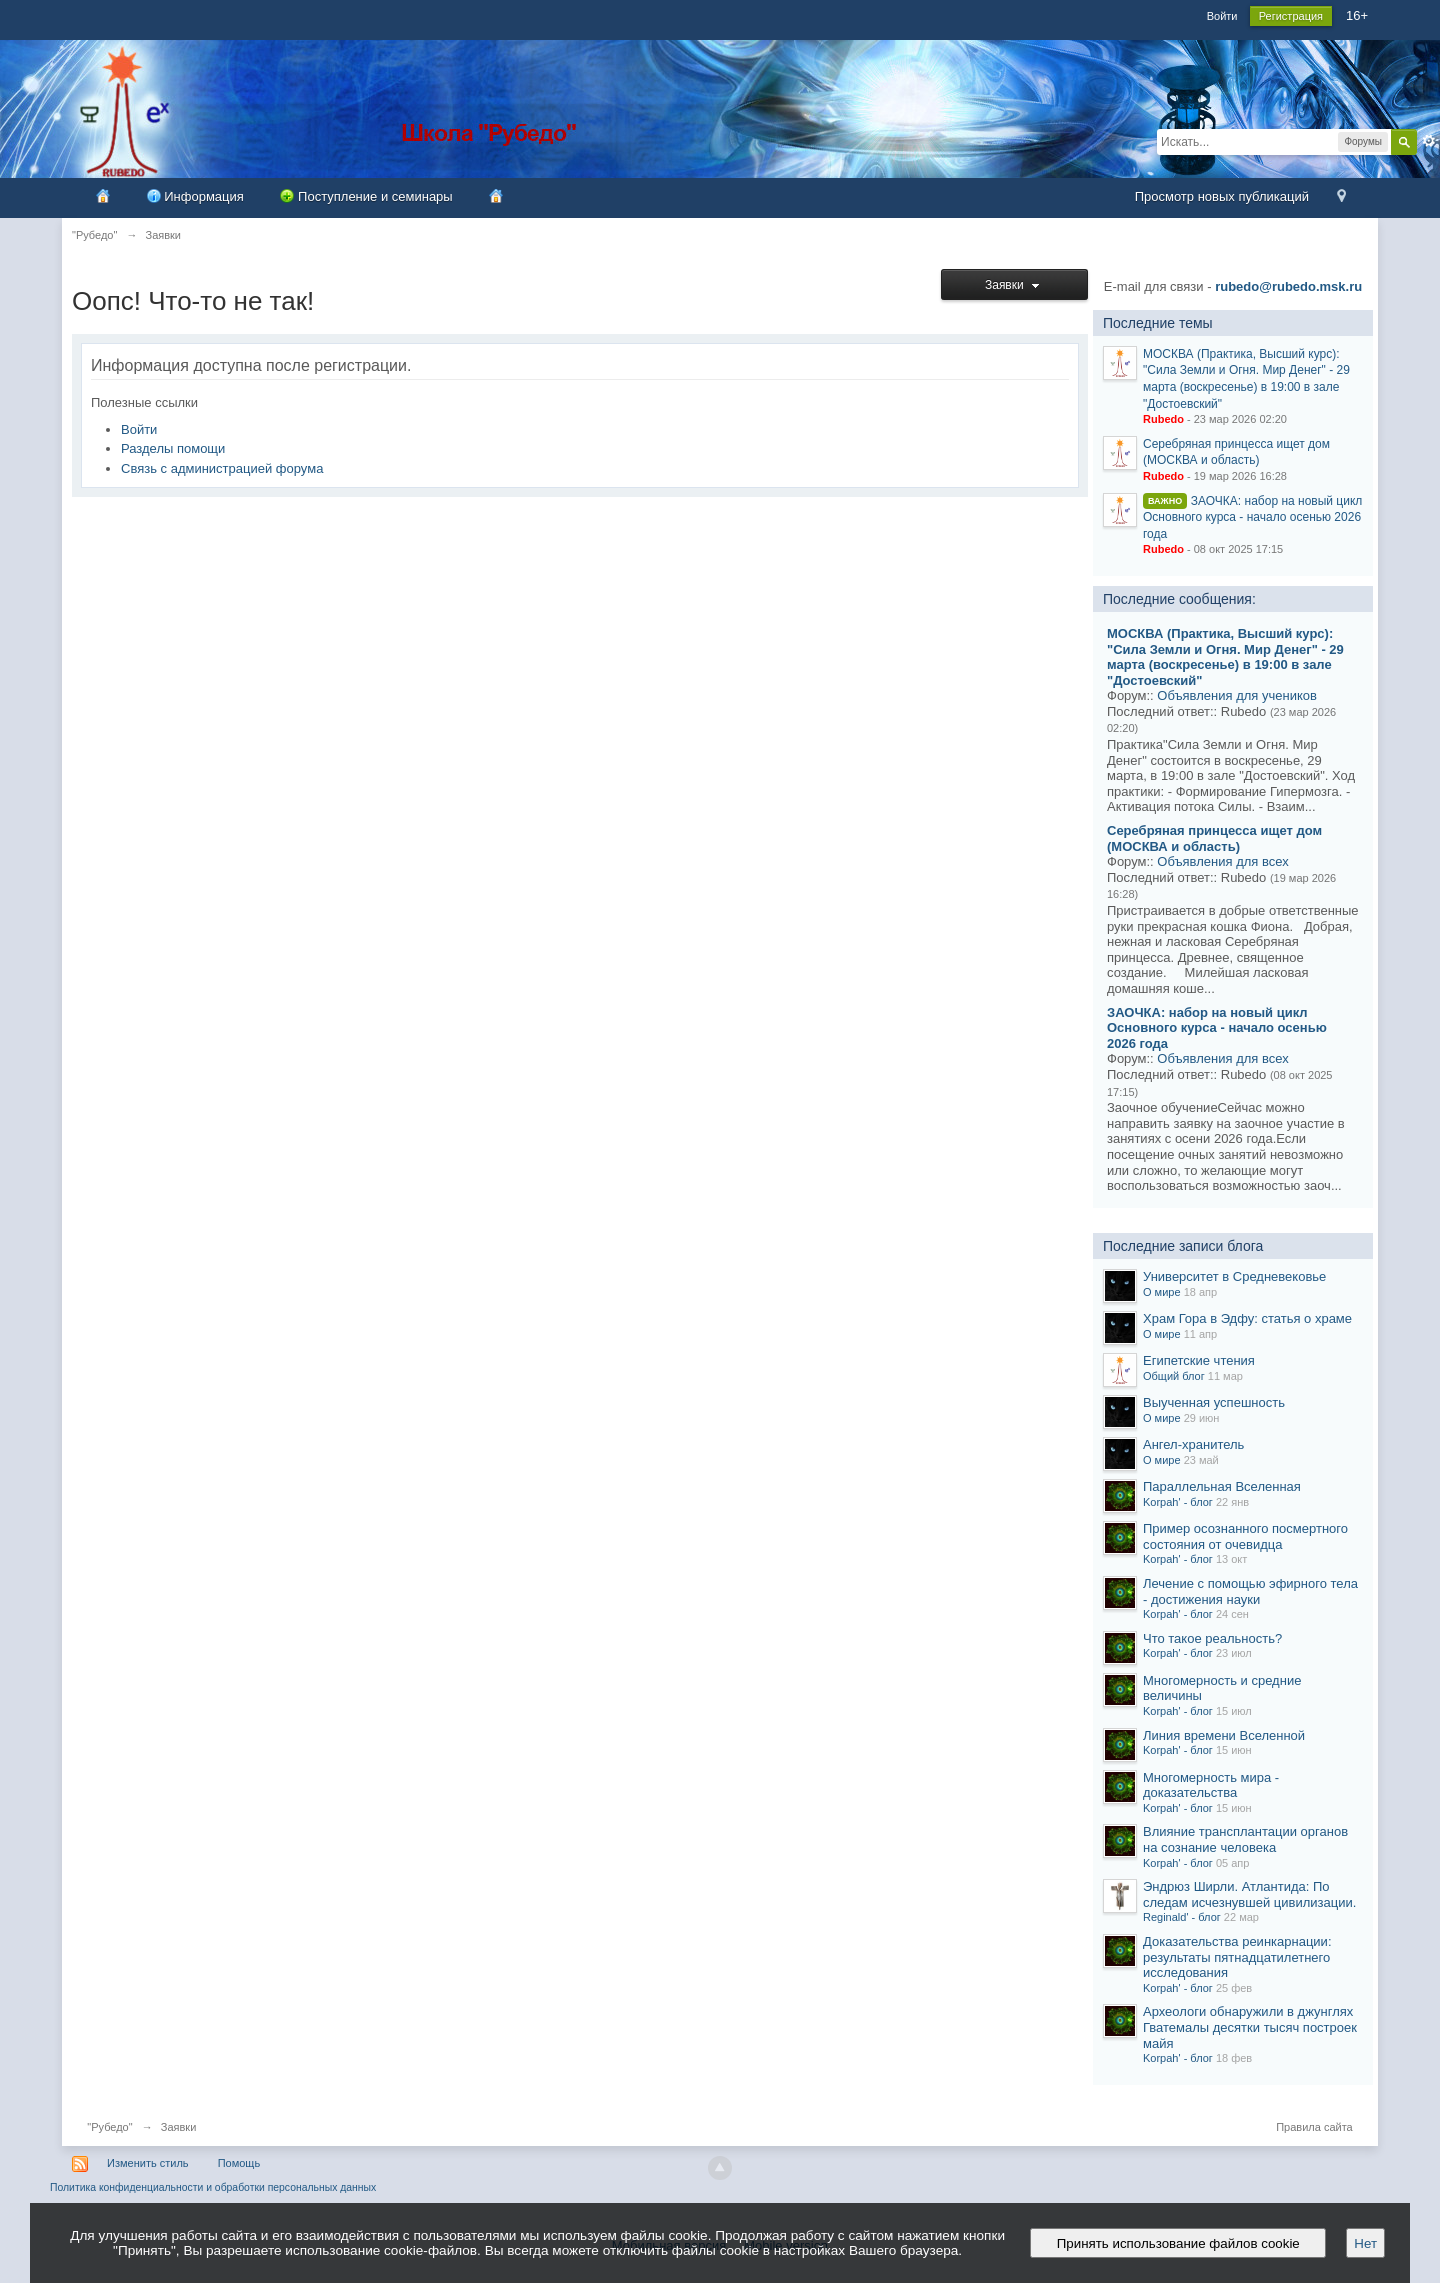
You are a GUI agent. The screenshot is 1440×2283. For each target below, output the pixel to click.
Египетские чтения (1199, 1360)
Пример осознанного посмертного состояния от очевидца (1245, 1536)
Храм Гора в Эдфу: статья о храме (1247, 1318)
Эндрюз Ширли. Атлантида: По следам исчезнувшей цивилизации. (1249, 1894)
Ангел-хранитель (1193, 1444)
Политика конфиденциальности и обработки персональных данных (213, 2187)
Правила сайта (1314, 2127)
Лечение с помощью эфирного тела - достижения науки (1250, 1591)
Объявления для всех (1222, 861)
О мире (1162, 1292)
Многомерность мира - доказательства (1211, 1785)
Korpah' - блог (1178, 1502)
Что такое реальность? (1212, 1638)
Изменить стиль (148, 2163)
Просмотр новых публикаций (1222, 196)
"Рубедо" (109, 2127)
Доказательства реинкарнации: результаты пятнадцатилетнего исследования (1237, 1957)
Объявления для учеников (1237, 695)
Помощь (239, 2163)
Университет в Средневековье (1234, 1276)
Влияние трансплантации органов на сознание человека (1245, 1839)
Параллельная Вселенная (1222, 1486)
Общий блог (1174, 1376)
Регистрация (1291, 16)
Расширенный (1429, 141)
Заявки (1014, 285)
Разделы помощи (173, 448)
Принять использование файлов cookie (1178, 2243)
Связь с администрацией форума (222, 468)
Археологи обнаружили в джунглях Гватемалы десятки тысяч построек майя (1250, 2027)
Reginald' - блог (1182, 1917)
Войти (1222, 16)
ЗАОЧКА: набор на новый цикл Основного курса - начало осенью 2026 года (1252, 517)
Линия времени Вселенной (1224, 1735)
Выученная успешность (1214, 1402)
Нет (1365, 2243)
